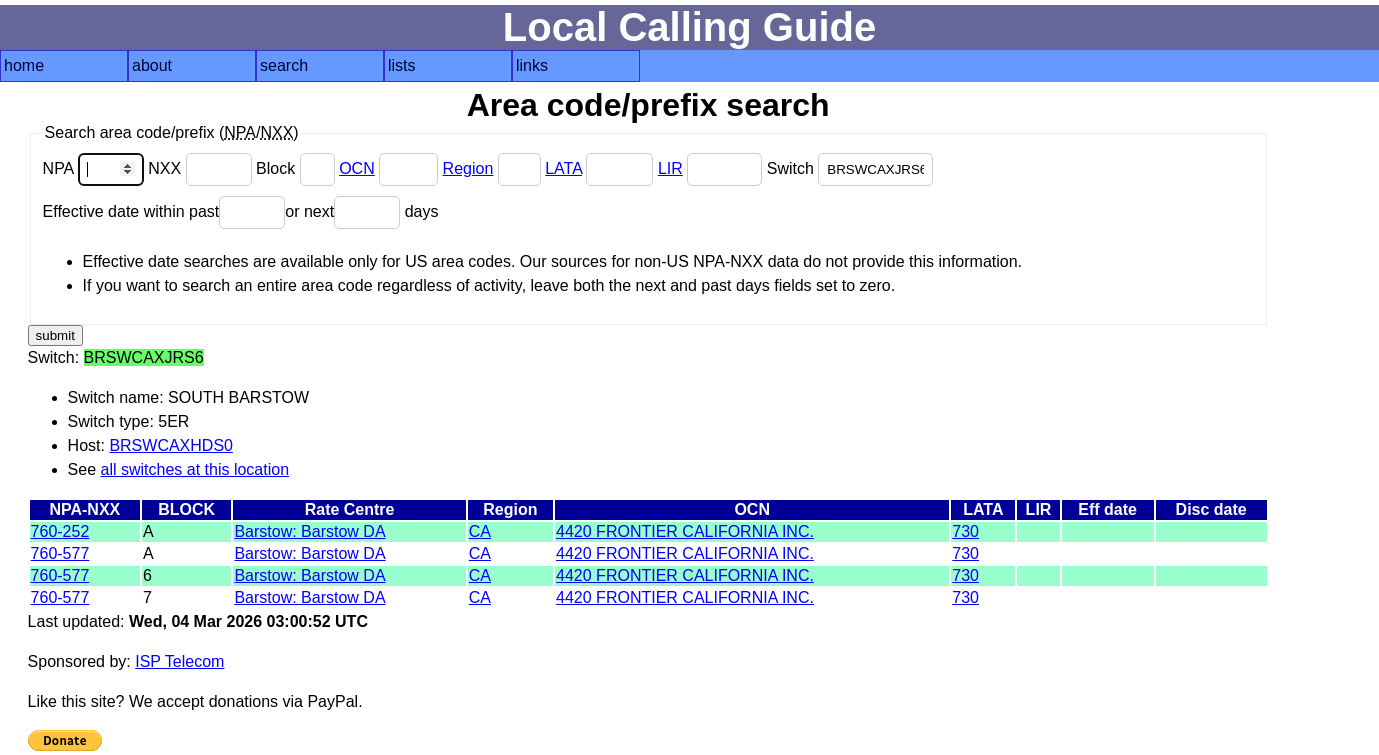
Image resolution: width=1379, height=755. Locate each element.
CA (480, 531)
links (532, 65)
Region (468, 168)
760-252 (60, 531)
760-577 (60, 553)
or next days (361, 211)
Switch (850, 168)
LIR (670, 168)
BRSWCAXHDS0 (171, 445)
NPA (96, 168)
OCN (357, 168)
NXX (202, 168)
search (284, 65)
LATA (563, 168)
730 (965, 531)
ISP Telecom (179, 661)
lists (402, 65)
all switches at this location (195, 469)
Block (297, 168)
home (24, 65)
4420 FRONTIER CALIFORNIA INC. (685, 531)
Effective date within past (164, 211)
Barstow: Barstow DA (309, 531)
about (152, 65)
